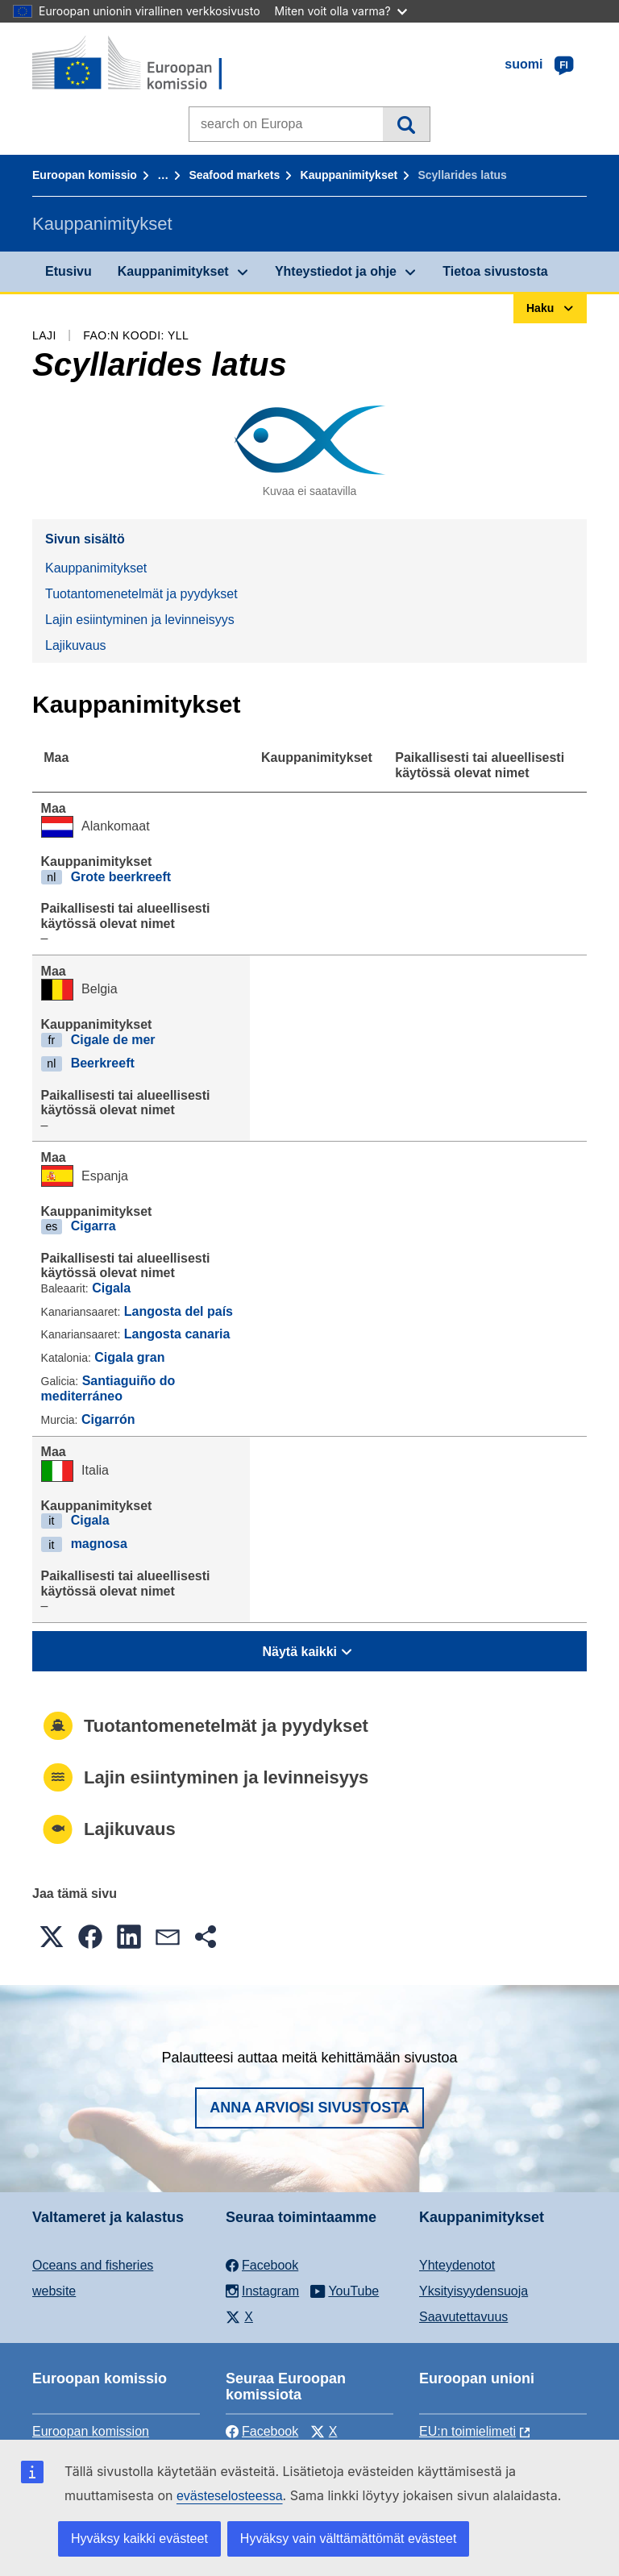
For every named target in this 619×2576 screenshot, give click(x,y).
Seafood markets (234, 175)
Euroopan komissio (84, 175)
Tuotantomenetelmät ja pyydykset (141, 594)
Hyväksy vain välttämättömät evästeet (348, 2538)
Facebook (262, 2431)
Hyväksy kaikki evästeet (139, 2538)
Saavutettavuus (463, 2317)
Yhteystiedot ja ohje (336, 271)
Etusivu (68, 271)
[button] (51, 1937)
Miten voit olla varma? (341, 11)
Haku (406, 124)
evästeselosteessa (230, 2496)
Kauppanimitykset (349, 175)
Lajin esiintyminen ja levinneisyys (140, 619)
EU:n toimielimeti (467, 2431)
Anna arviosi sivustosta (309, 2108)
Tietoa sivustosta (494, 271)
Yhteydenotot (457, 2265)
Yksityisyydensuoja (473, 2291)
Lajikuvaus (75, 645)
